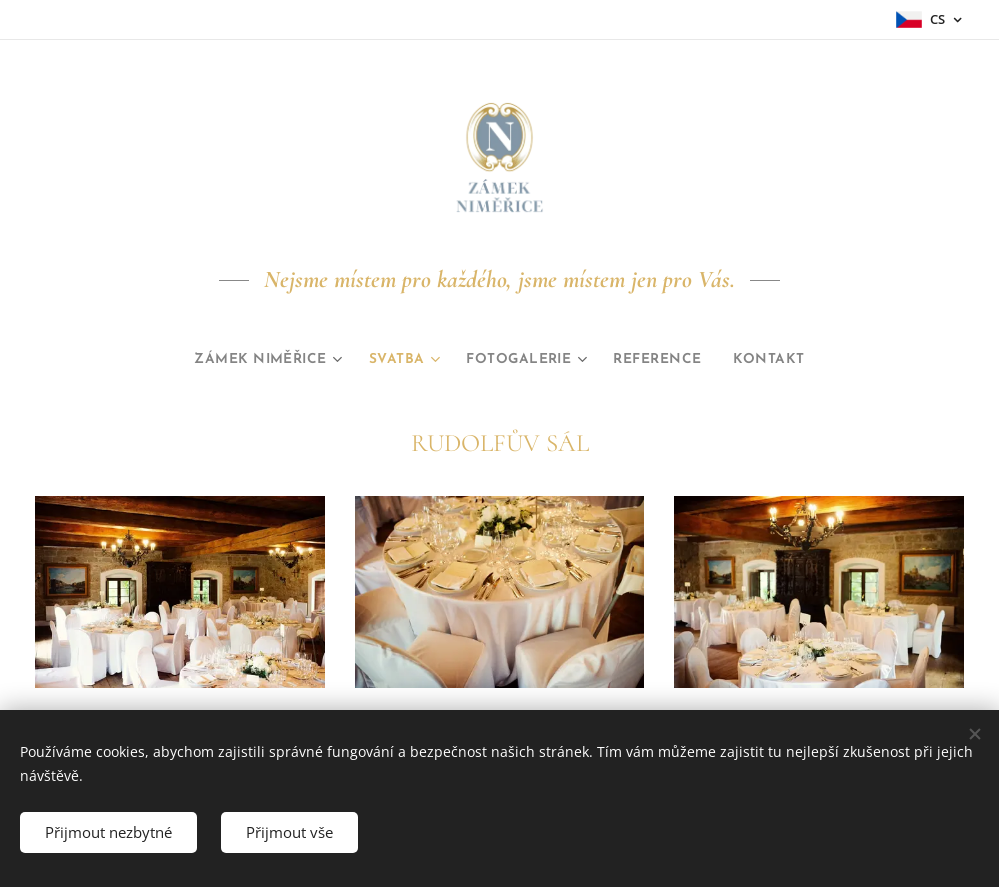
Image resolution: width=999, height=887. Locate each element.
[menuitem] (248, 360)
